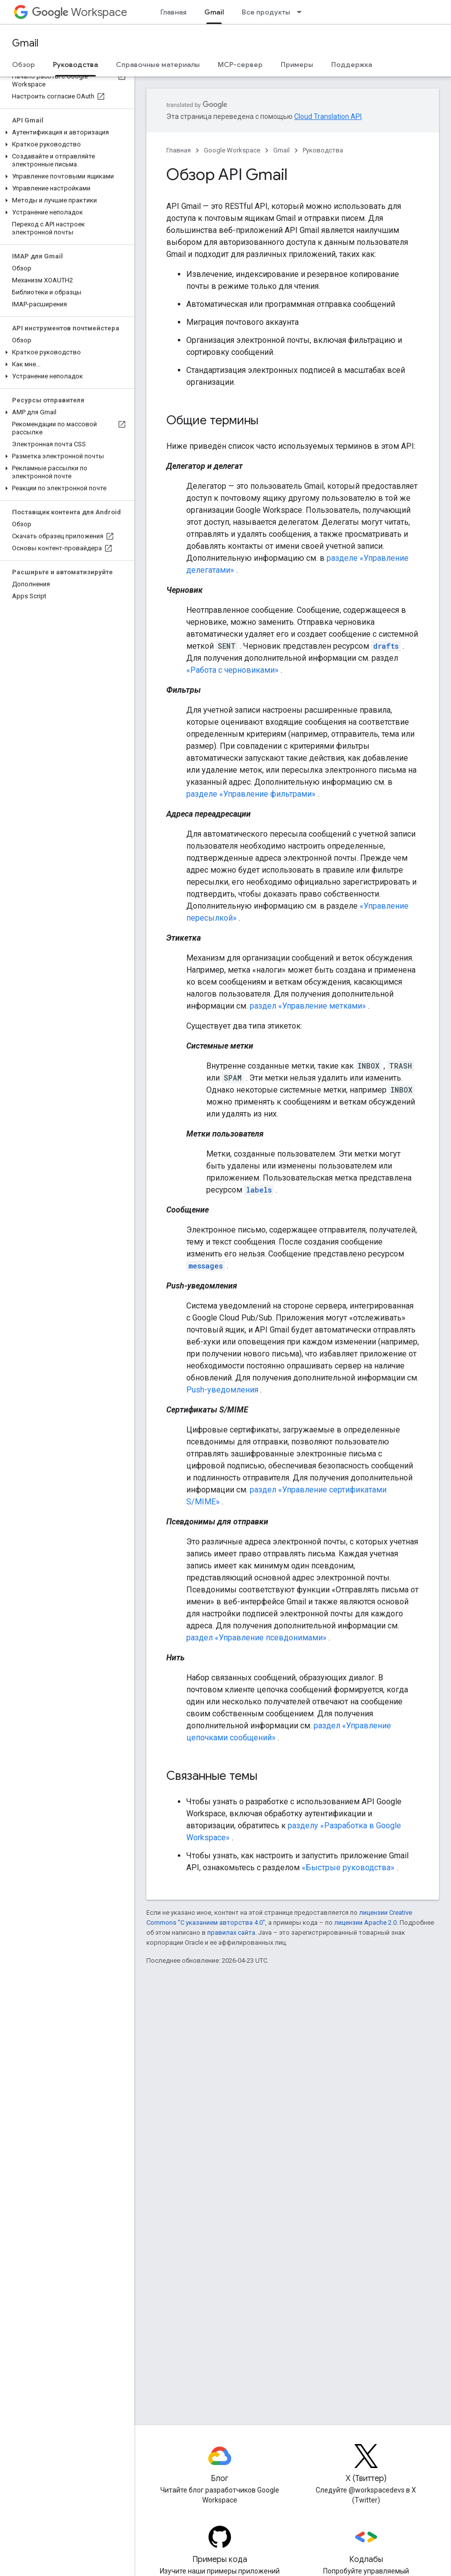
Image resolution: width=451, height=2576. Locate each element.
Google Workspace (232, 150)
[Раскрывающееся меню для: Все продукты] (302, 12)
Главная (173, 11)
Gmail (25, 43)
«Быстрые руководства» (348, 1867)
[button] (65, 132)
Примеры (297, 64)
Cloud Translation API (328, 116)
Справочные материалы (158, 64)
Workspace (79, 12)
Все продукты (266, 11)
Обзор (23, 64)
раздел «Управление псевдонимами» (256, 1637)
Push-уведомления (222, 1389)
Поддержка (351, 64)
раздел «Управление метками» (308, 1006)
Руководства (323, 150)
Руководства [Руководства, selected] (75, 64)
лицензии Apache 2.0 (365, 1922)
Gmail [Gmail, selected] (214, 11)
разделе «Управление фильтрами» (251, 794)
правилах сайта (231, 1932)
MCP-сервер (240, 64)
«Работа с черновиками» (232, 670)
